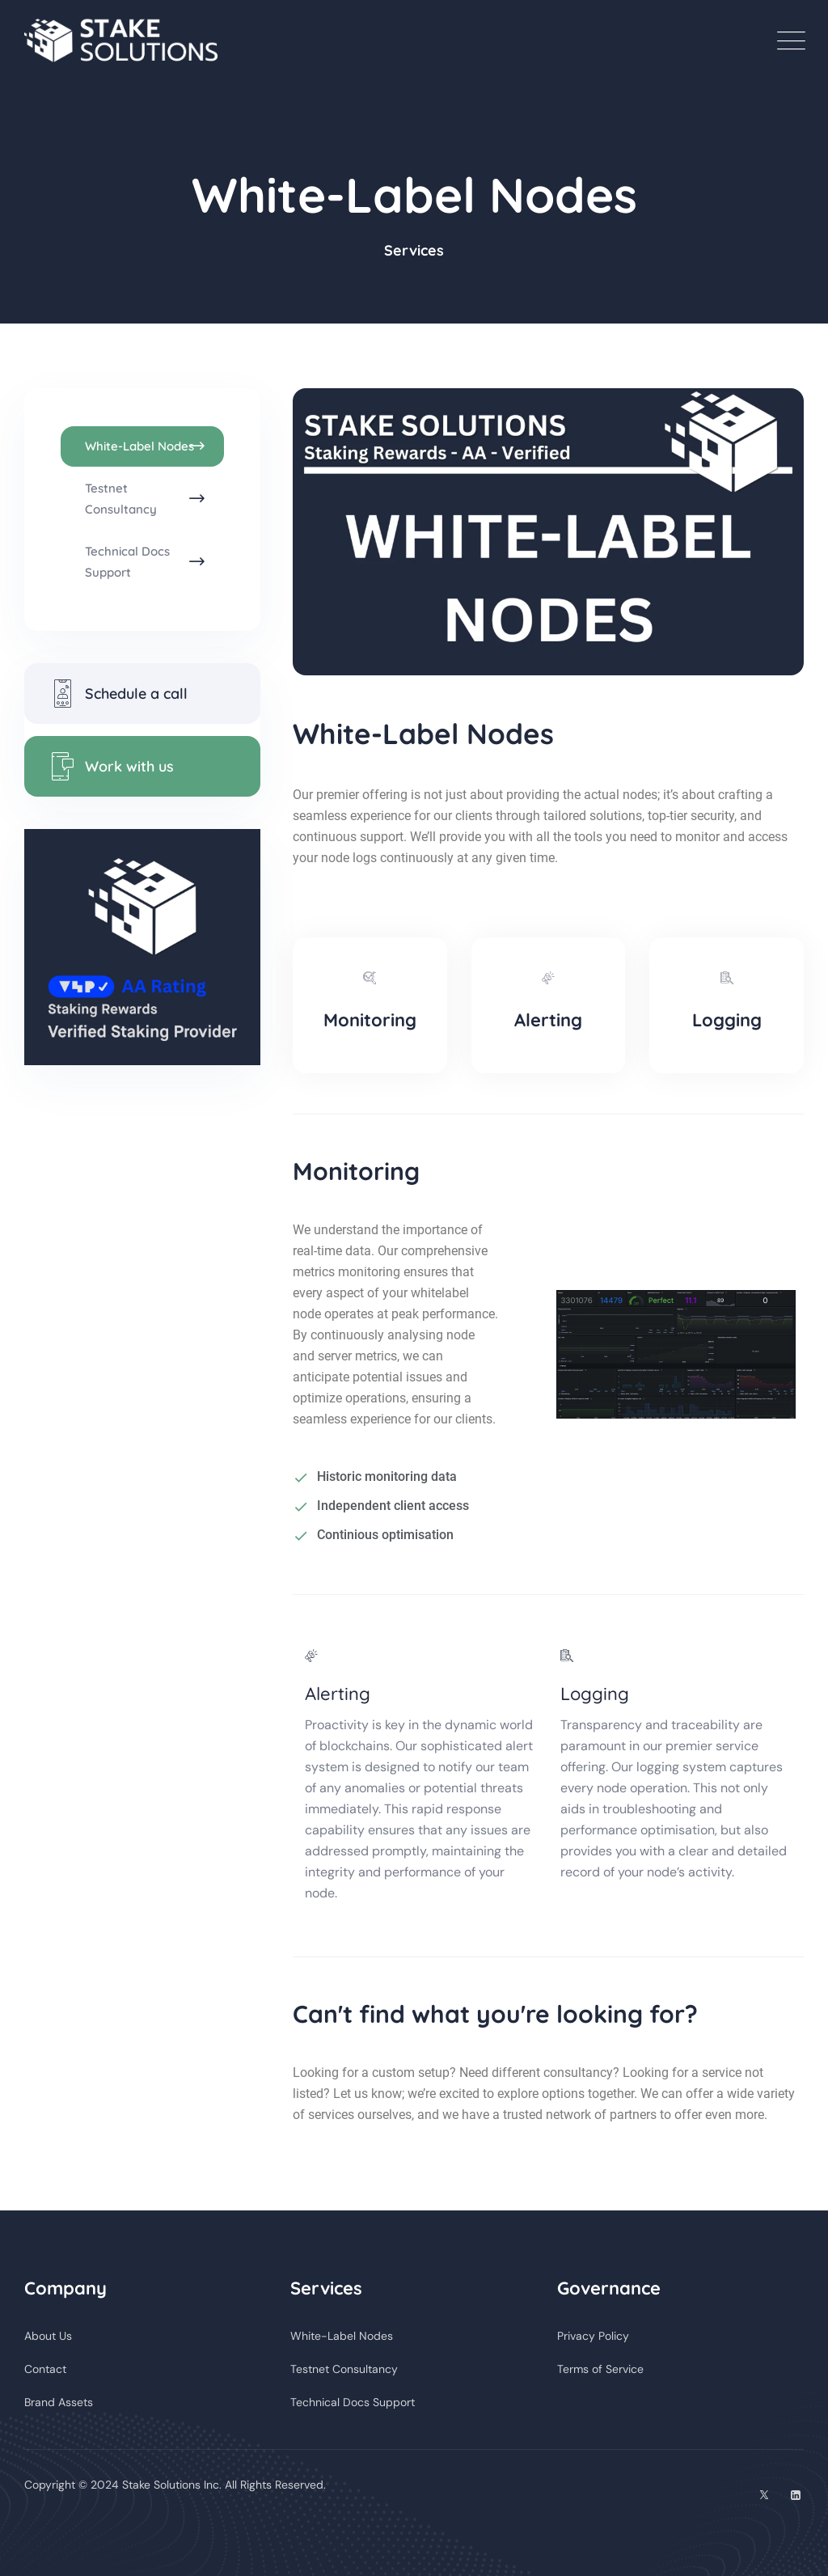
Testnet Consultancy (121, 498)
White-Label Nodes (139, 446)
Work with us (111, 766)
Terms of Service (600, 2369)
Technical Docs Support (127, 562)
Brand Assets (58, 2402)
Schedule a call (118, 693)
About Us (48, 2336)
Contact (45, 2369)
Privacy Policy (593, 2336)
